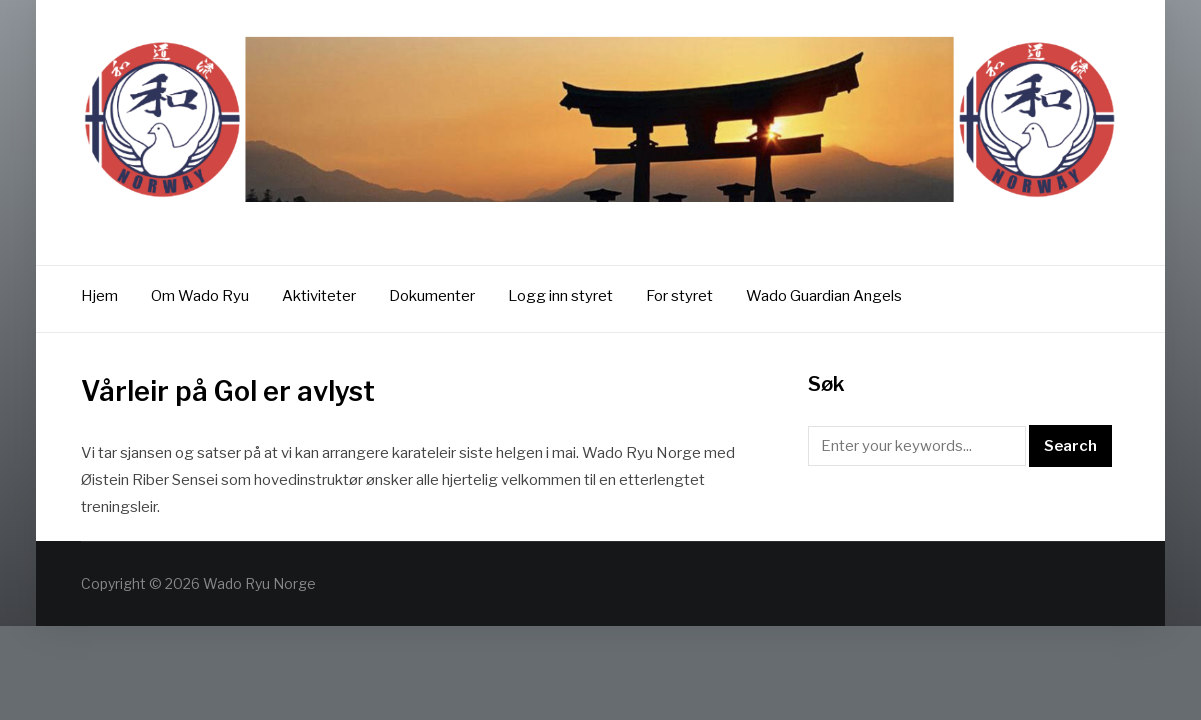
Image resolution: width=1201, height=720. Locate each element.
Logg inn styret (560, 296)
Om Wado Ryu (200, 296)
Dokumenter (432, 296)
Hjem (99, 296)
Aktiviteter (319, 296)
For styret (679, 296)
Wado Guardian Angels (824, 296)
